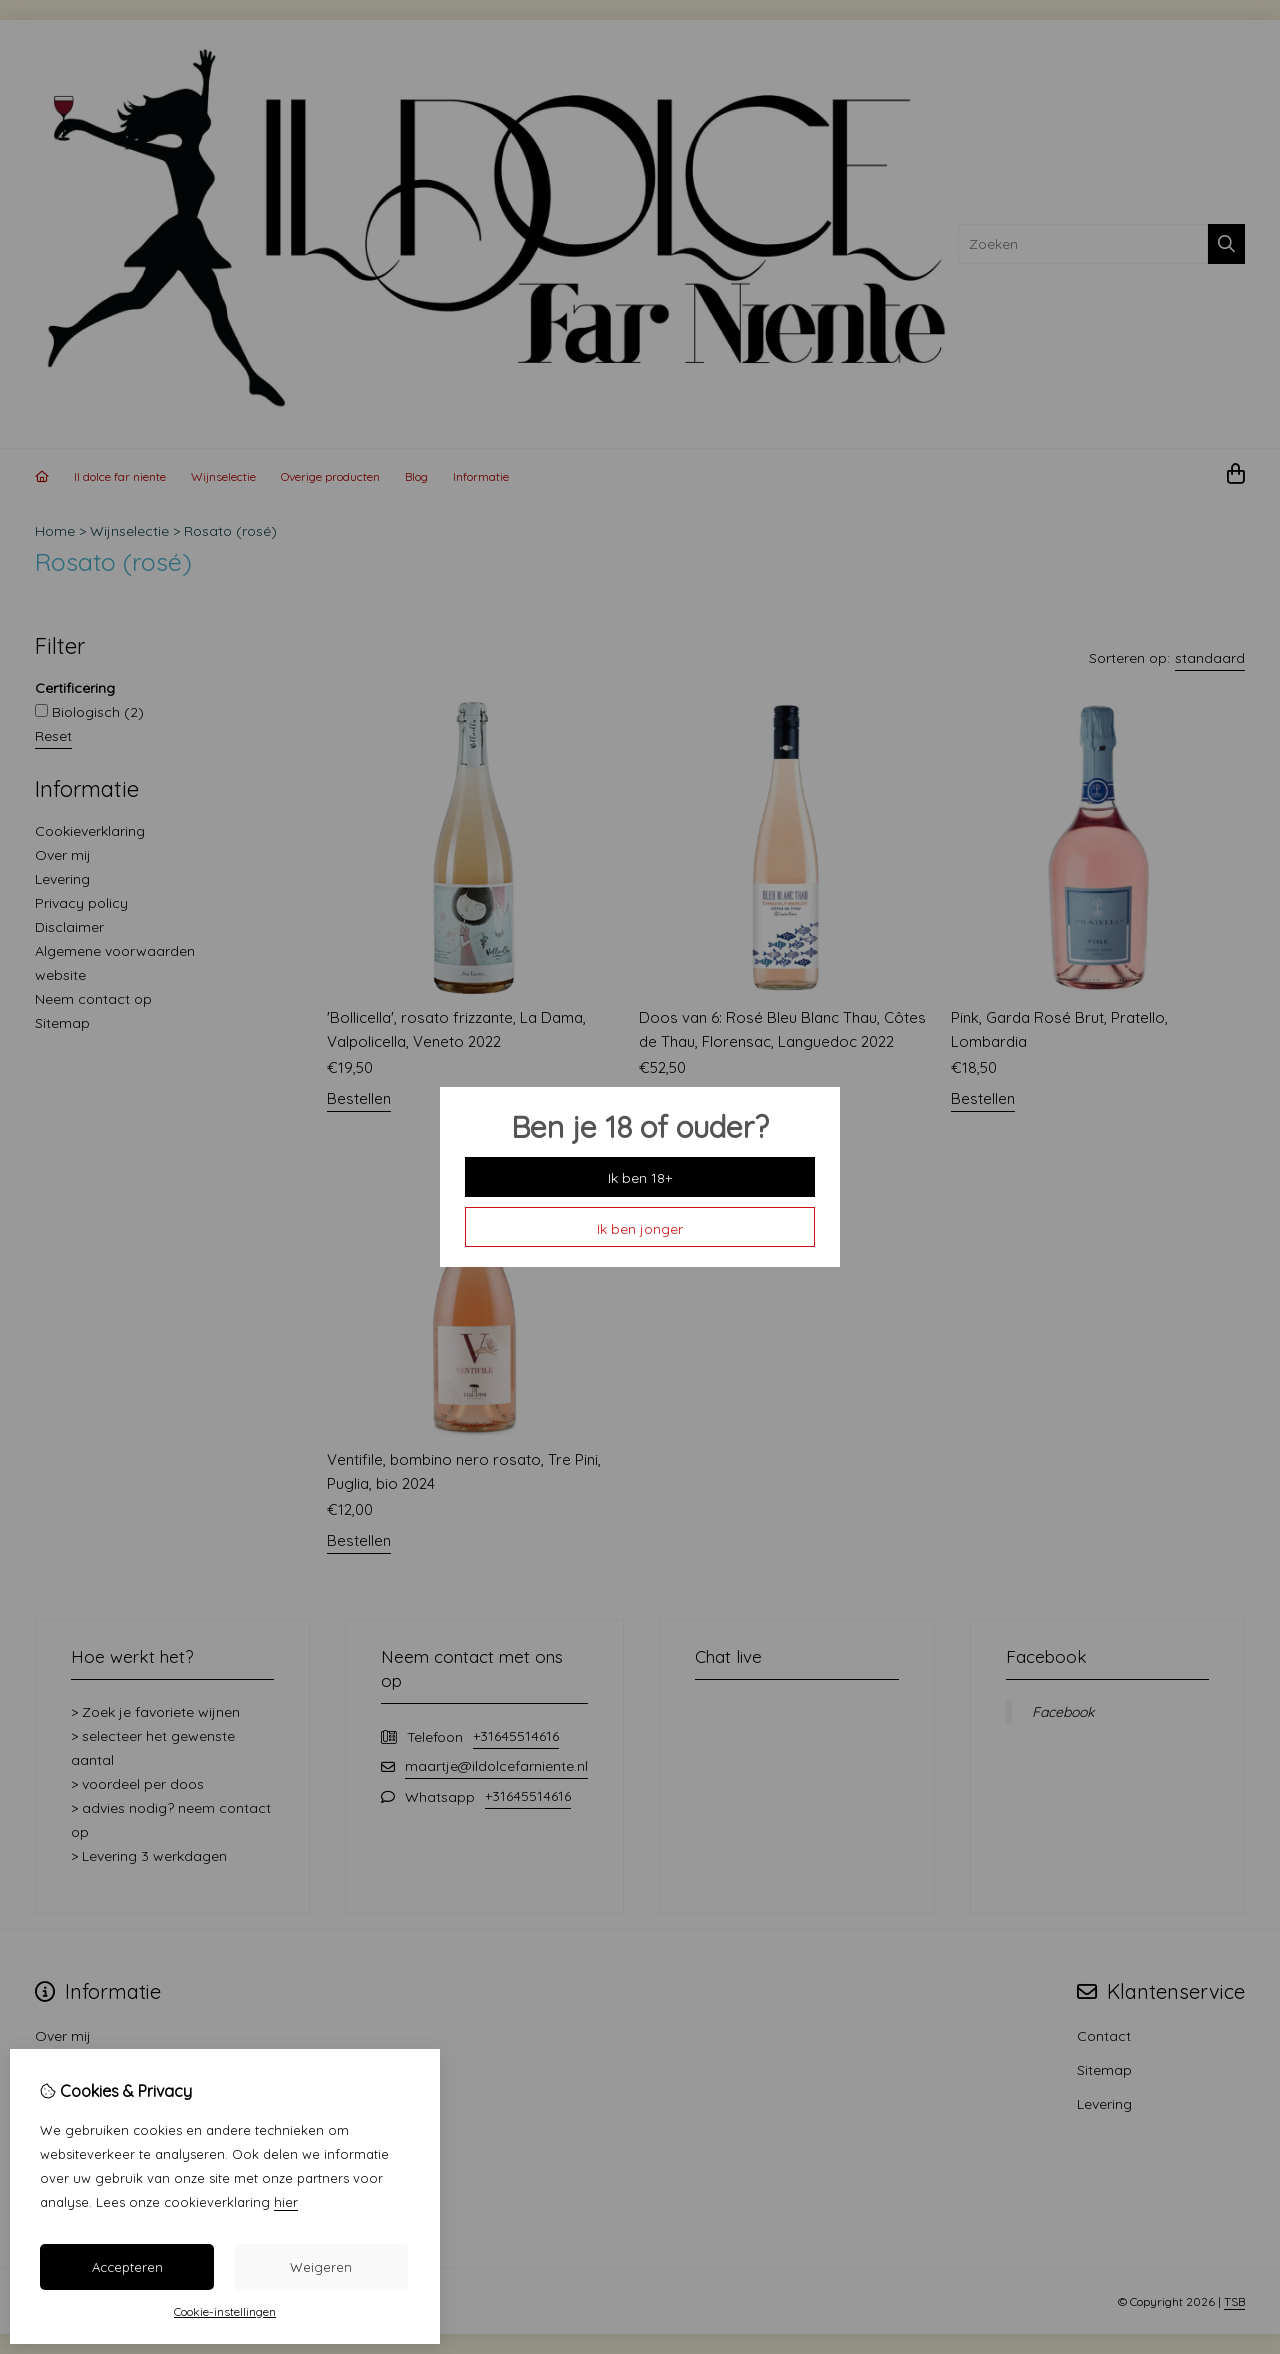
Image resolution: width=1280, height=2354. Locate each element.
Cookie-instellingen (225, 2311)
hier (286, 2202)
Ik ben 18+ (640, 1178)
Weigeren (321, 2267)
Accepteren (127, 2267)
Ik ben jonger (640, 1229)
